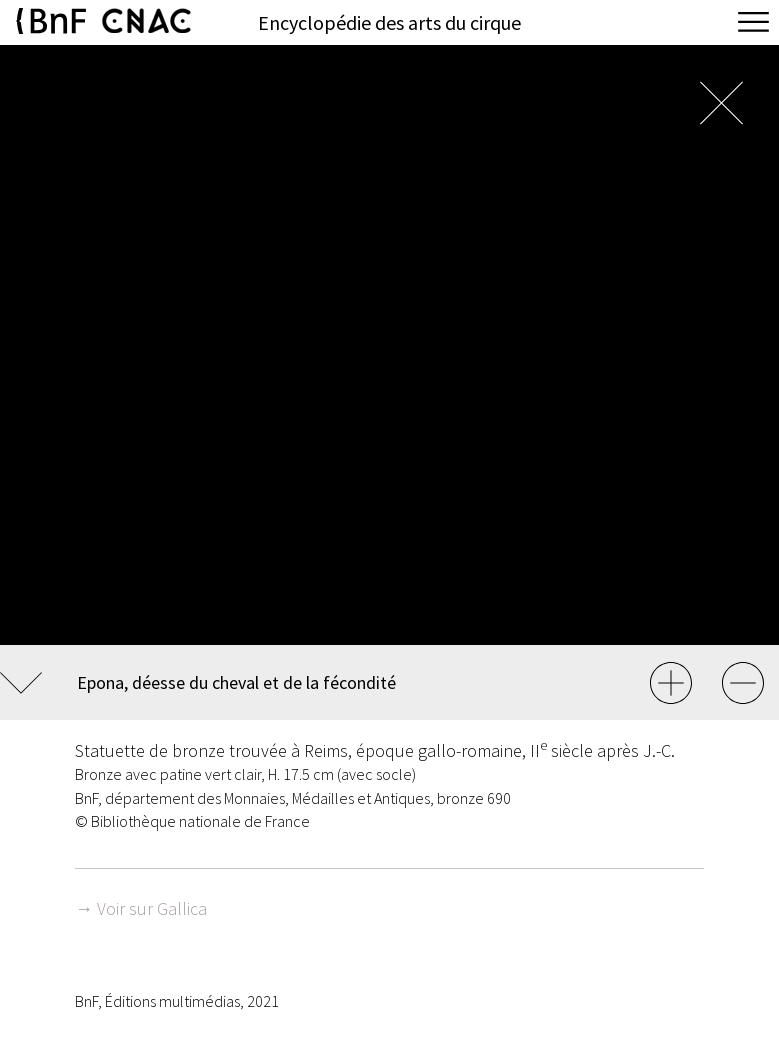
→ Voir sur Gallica (141, 908)
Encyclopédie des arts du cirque (389, 22)
